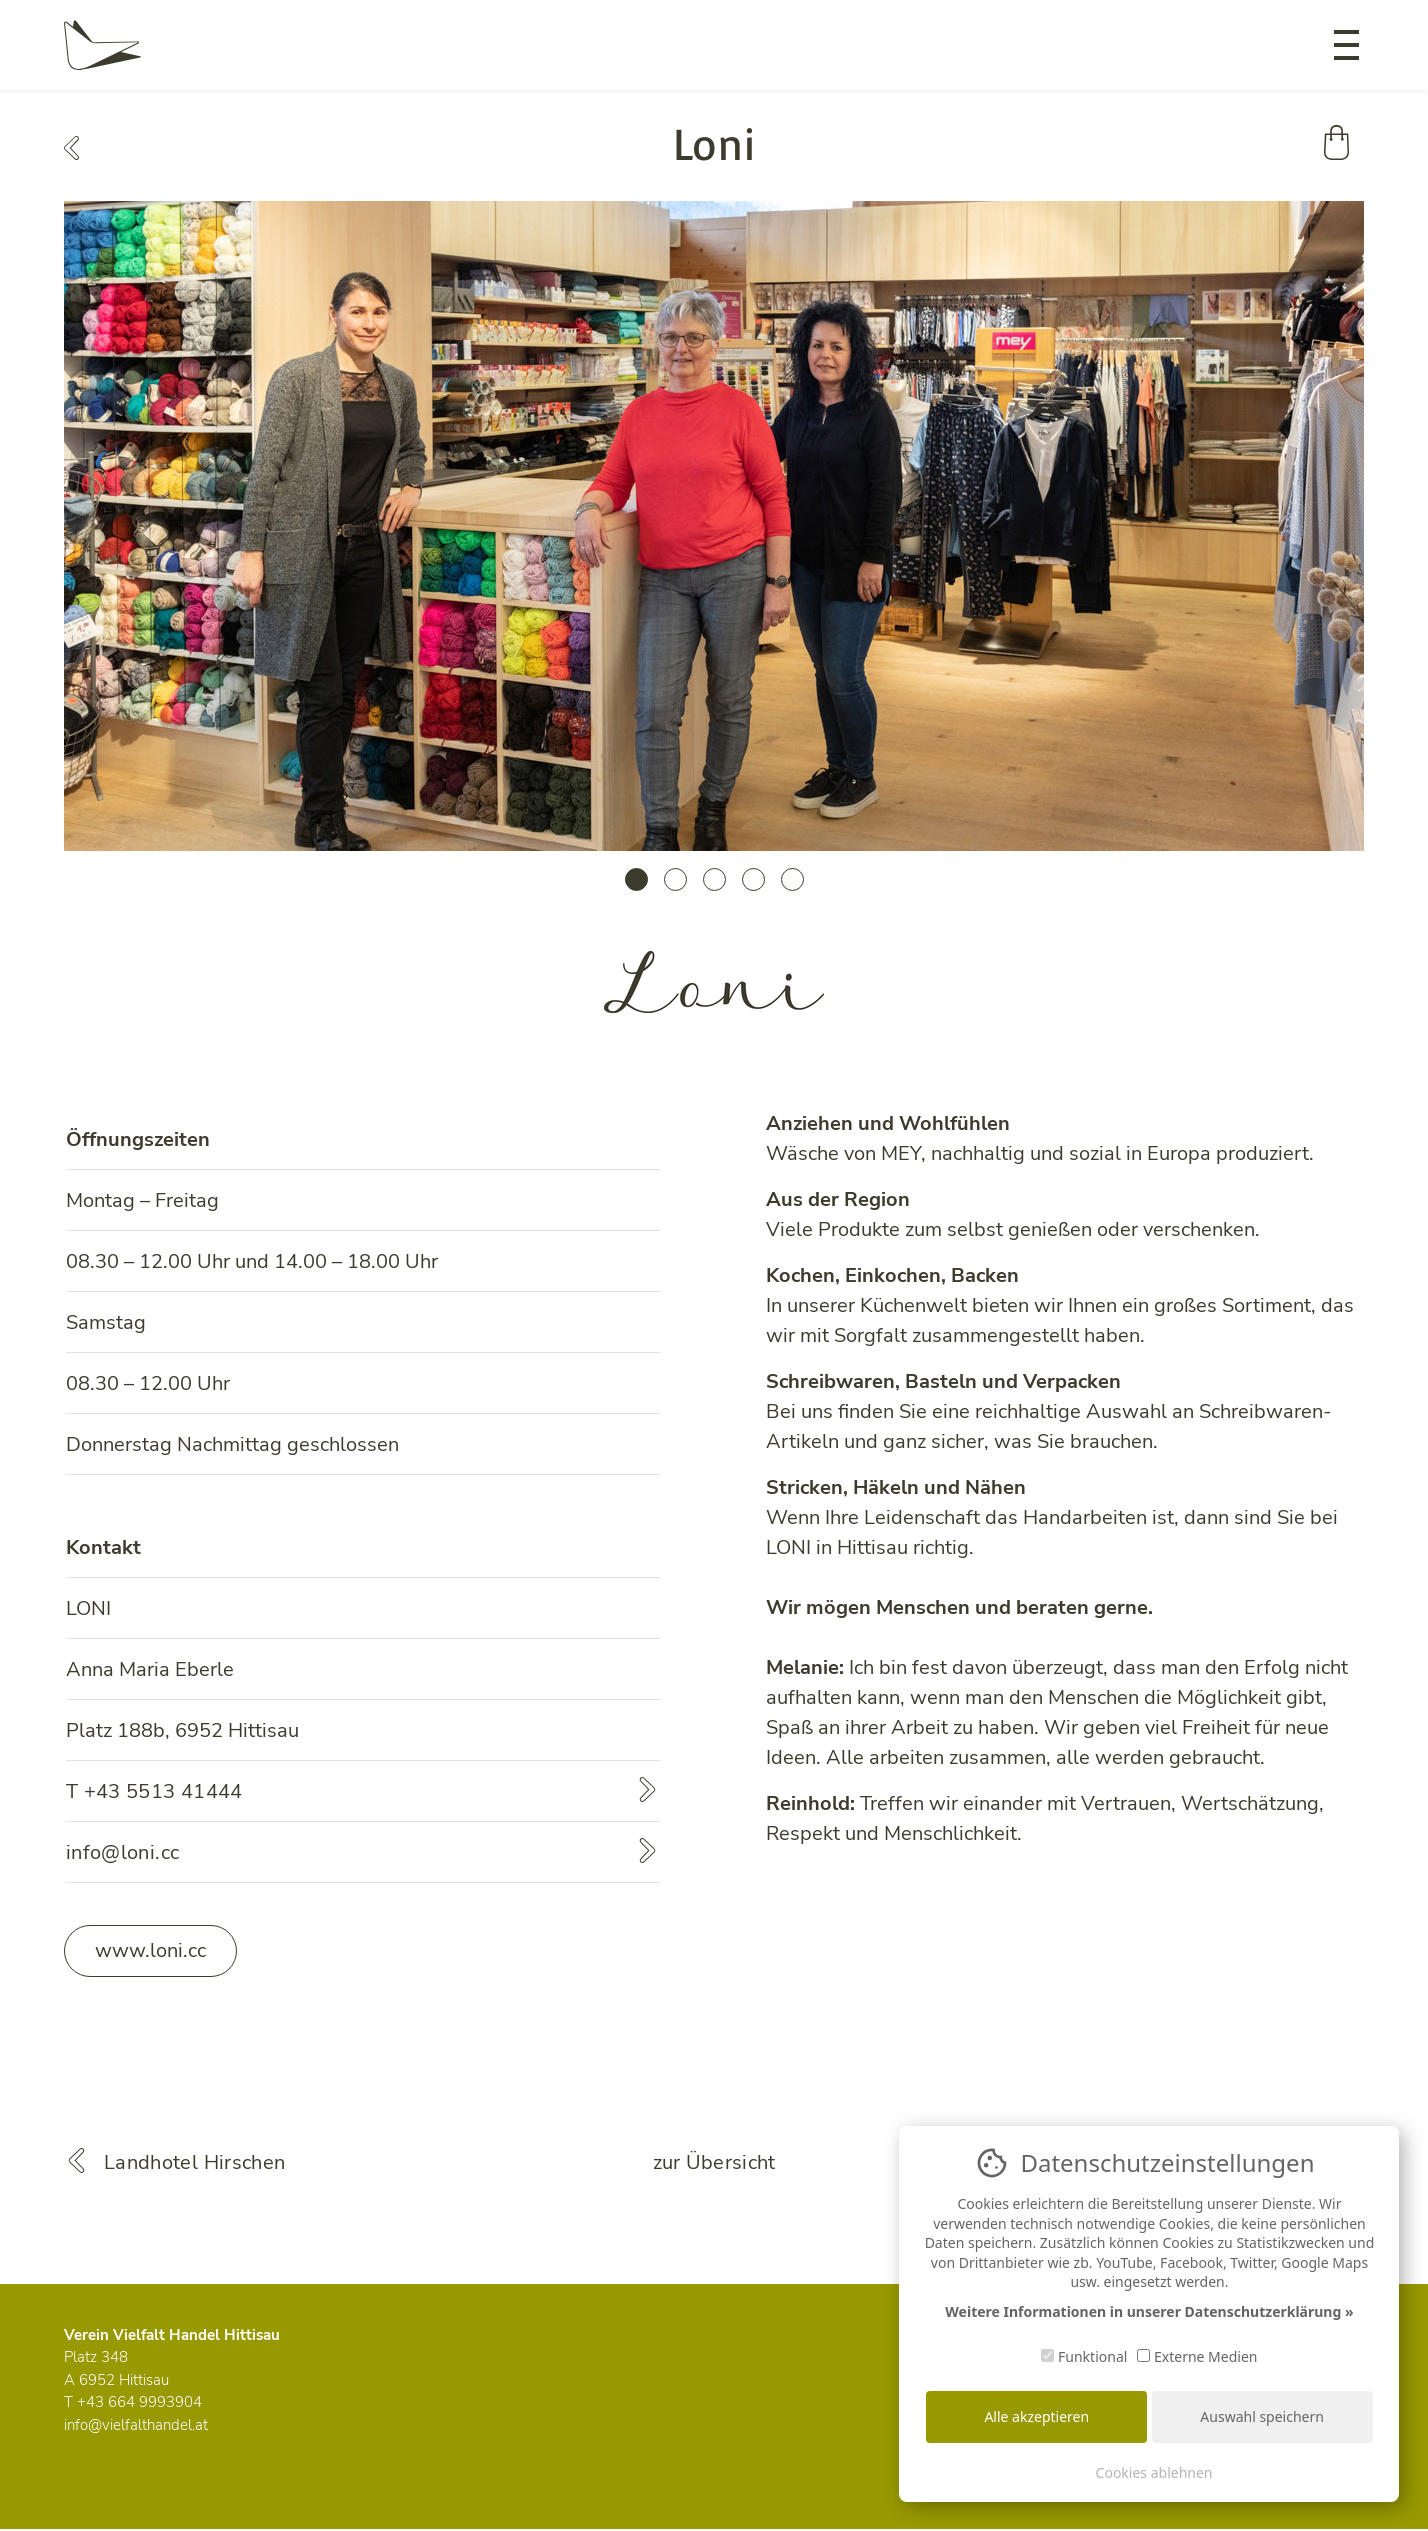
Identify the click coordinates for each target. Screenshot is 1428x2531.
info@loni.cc (122, 1852)
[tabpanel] (714, 526)
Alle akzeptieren (1036, 2416)
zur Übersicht (714, 2162)
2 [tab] (675, 879)
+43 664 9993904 (139, 2402)
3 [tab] (714, 879)
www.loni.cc (150, 1950)
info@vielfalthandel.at (136, 2425)
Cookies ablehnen (1154, 2472)
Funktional (1084, 2356)
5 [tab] (792, 879)
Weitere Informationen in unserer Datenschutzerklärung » (1149, 2311)
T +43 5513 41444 (154, 1791)
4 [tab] (753, 879)
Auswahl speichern (1262, 2416)
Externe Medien (1197, 2356)
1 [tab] (636, 879)
